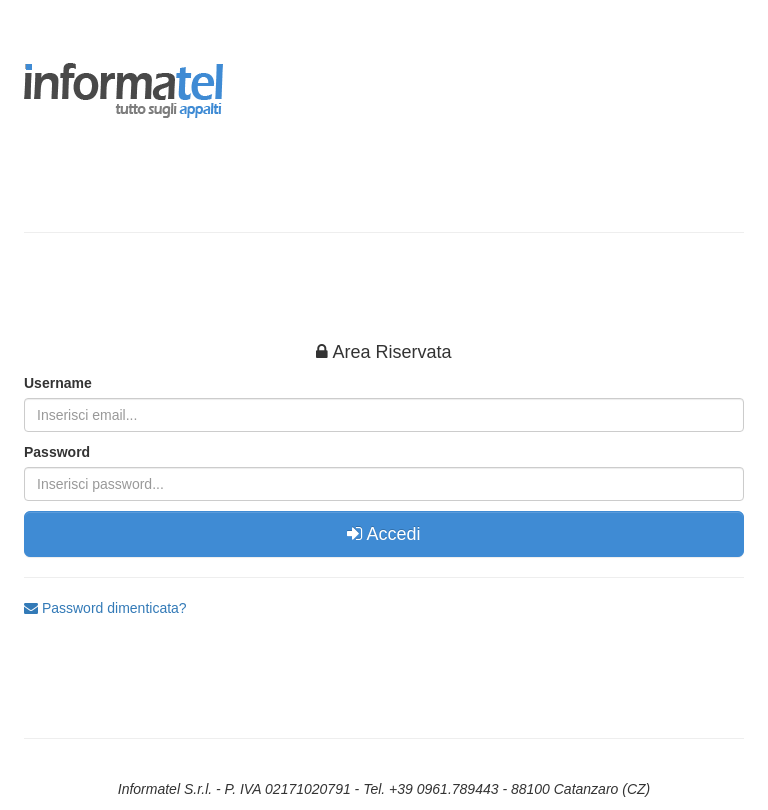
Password (57, 452)
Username (58, 383)
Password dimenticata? (105, 608)
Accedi (383, 534)
